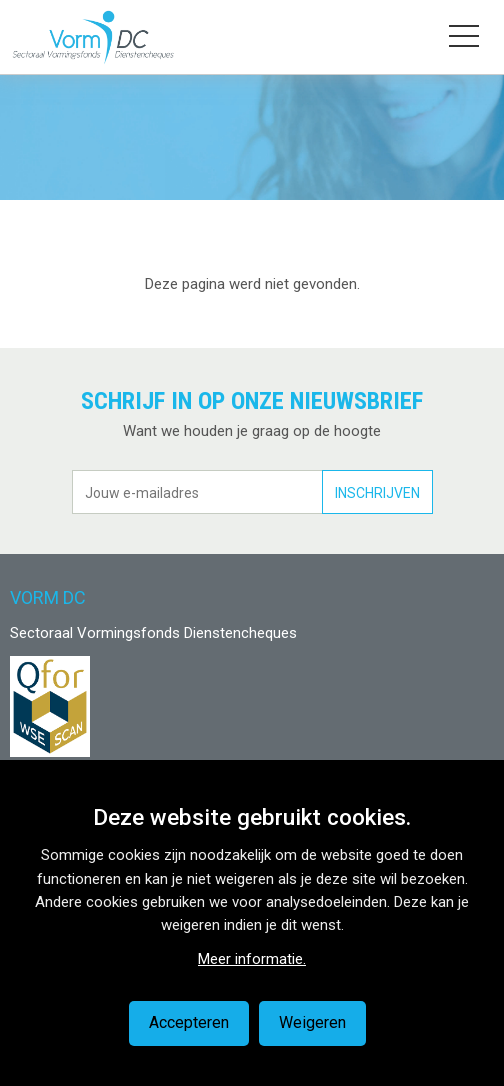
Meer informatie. (252, 959)
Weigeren (312, 1022)
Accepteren (189, 1022)
